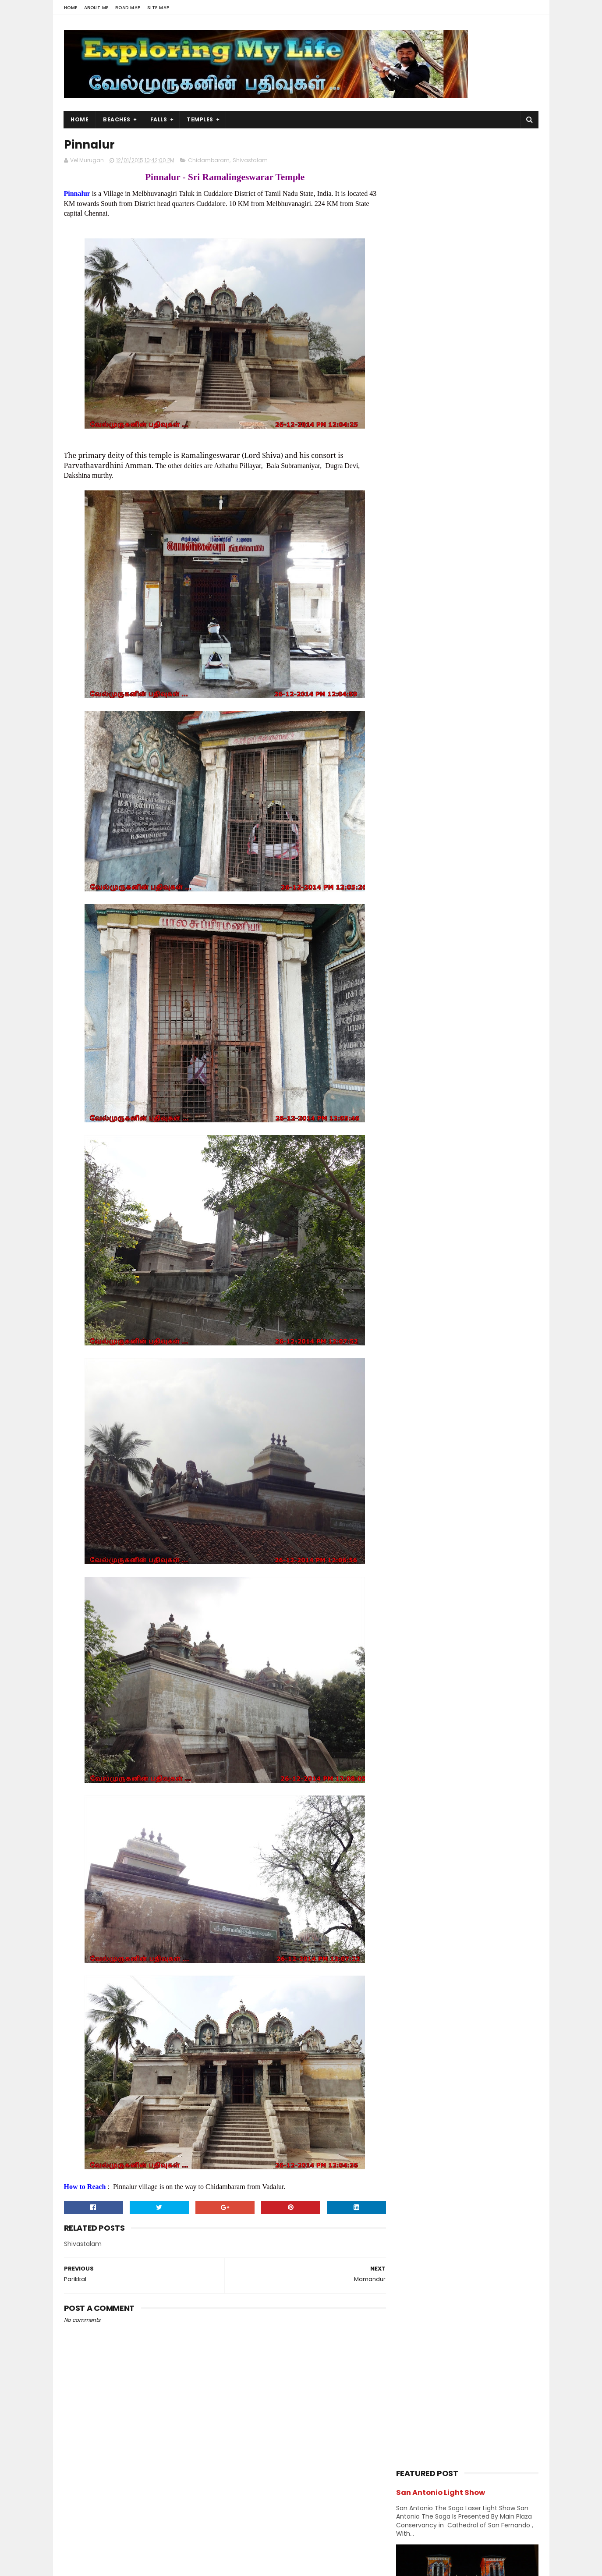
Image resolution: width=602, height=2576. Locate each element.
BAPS (407, 745)
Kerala (408, 852)
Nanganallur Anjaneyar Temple (464, 1188)
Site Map (158, 7)
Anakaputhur (434, 1081)
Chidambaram (209, 160)
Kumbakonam (464, 852)
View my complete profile (142, 2515)
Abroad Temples (422, 729)
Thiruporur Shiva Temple (481, 669)
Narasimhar (416, 883)
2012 (413, 1398)
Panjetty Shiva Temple (477, 509)
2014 (413, 1374)
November (431, 1239)
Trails (506, 944)
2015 (413, 1060)
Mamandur (430, 1212)
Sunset (410, 944)
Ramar (409, 913)
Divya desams (482, 775)
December (431, 1070)
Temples (200, 119)
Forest (449, 791)
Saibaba (454, 913)
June (422, 1299)
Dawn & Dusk (418, 775)
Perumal (492, 898)
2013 (413, 1386)
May (420, 1311)
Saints (501, 913)
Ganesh (498, 791)
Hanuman (413, 806)
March (424, 1335)
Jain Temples (418, 837)
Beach (447, 745)
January (428, 1359)
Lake (406, 867)
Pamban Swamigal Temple (455, 1117)
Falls (158, 119)
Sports (473, 929)
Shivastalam (250, 160)
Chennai (497, 745)
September (433, 1263)
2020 (414, 1000)
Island (505, 821)
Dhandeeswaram (440, 1104)
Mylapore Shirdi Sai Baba (452, 1153)
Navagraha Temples (427, 898)
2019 (413, 1012)
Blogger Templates (175, 2565)
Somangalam (434, 1129)
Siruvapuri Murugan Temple (486, 629)
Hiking (460, 806)
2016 (413, 1048)
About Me (96, 7)
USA (405, 959)
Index (465, 821)
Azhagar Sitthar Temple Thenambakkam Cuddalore (486, 594)
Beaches (117, 119)
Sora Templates (118, 2565)
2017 (413, 1036)
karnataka (475, 837)
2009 (414, 1422)
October (428, 1251)
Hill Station (414, 821)
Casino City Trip (467, 549)
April (421, 1323)
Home (71, 7)
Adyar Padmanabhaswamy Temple (470, 1176)
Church (477, 760)
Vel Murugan (133, 2503)
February (429, 1347)
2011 (412, 1410)
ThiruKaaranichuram (447, 1140)
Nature (466, 883)
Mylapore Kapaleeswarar (453, 1164)
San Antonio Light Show (440, 161)
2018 (413, 1024)
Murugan (453, 867)
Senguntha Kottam (443, 1093)
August (425, 1275)
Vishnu (452, 959)
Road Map (128, 7)
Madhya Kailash (437, 1200)
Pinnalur (425, 1224)
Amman (485, 729)
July (420, 1287)
